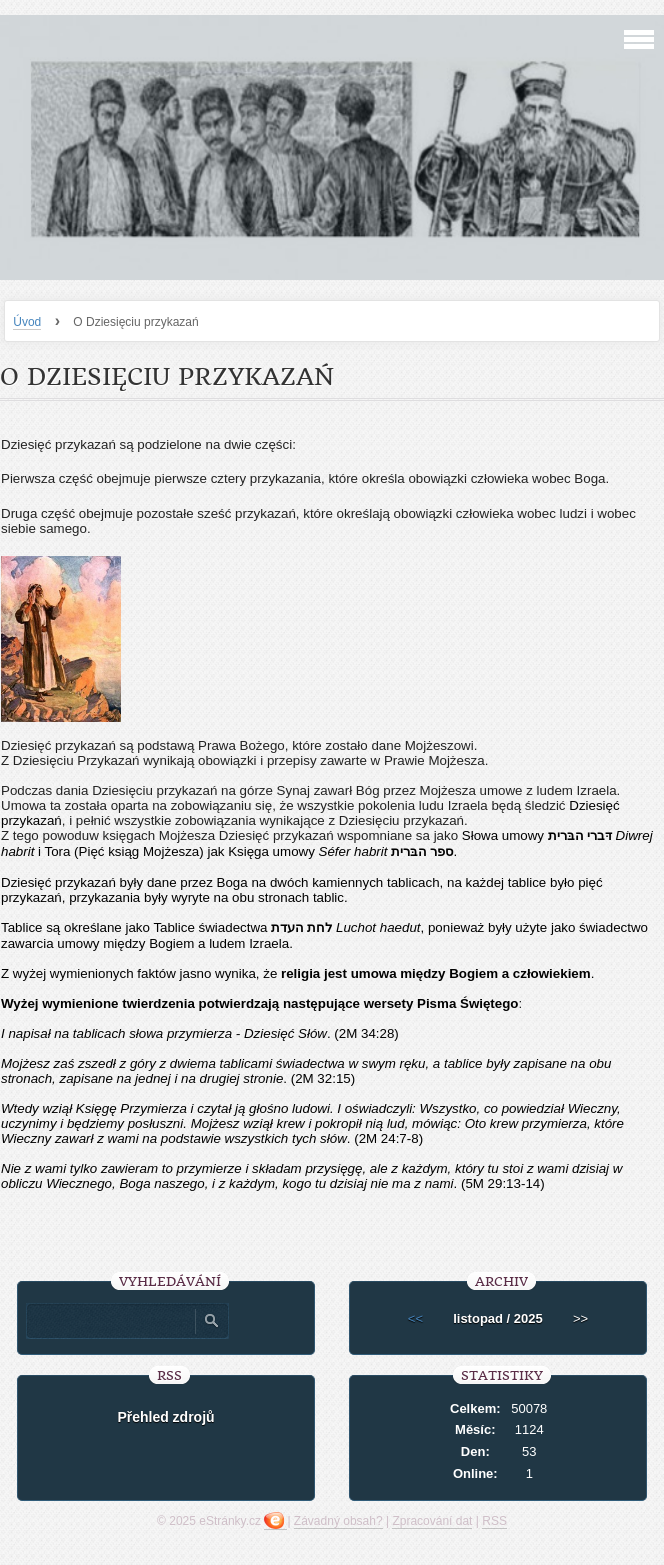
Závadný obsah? (338, 1521)
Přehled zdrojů (165, 1417)
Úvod (27, 322)
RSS (494, 1521)
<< (415, 1318)
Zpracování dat (432, 1521)
